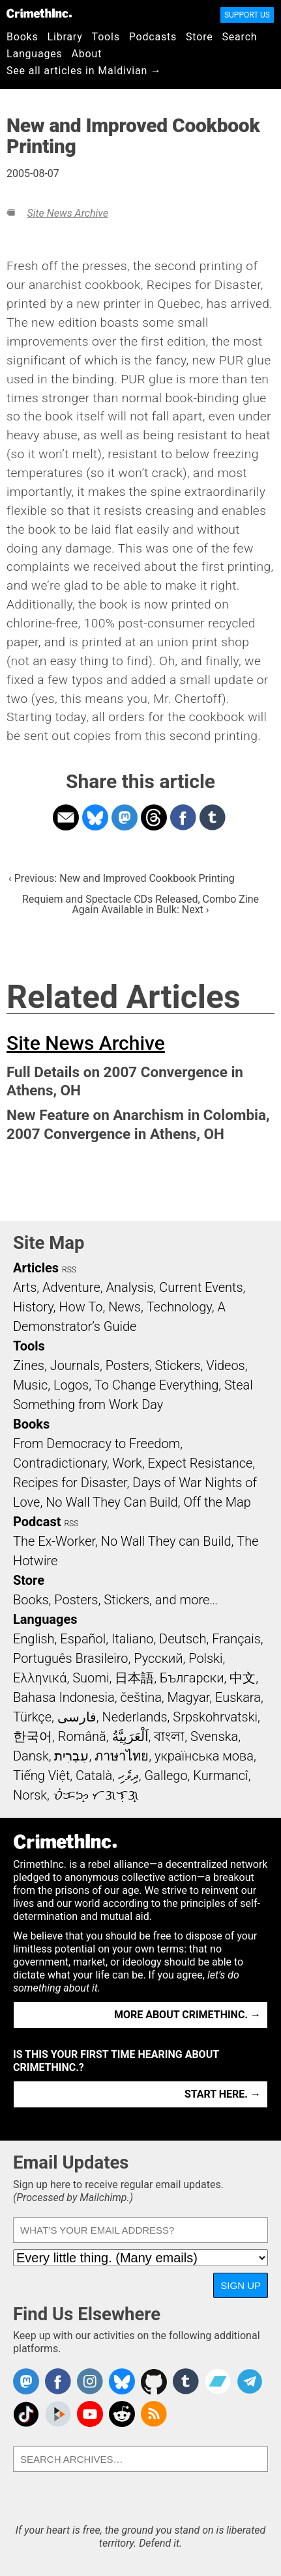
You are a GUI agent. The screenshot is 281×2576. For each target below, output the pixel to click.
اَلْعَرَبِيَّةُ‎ (130, 1736)
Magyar (189, 1697)
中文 (242, 1678)
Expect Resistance (200, 1463)
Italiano (132, 1639)
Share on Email (66, 817)
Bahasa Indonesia (64, 1697)
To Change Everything (156, 1385)
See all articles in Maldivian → (84, 70)
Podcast (37, 1521)
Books (22, 37)
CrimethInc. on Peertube (58, 2414)
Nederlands (134, 1717)
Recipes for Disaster (70, 1482)
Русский (158, 1658)
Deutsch (182, 1639)
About (87, 54)
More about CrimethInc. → (187, 2014)
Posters (127, 1365)
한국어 (32, 1736)
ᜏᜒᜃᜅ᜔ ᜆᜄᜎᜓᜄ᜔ (96, 1795)
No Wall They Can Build (112, 1502)
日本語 (134, 1678)
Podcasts (153, 37)
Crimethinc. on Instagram (90, 2381)
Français (236, 1639)
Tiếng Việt (41, 1775)
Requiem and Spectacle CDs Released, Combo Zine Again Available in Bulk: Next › (140, 904)
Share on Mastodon (124, 817)
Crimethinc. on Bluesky (122, 2381)
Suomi (90, 1678)
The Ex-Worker (54, 1541)
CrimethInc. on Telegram (250, 2381)
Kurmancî (220, 1775)
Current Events (201, 1287)
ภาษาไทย (122, 1756)
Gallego (166, 1775)
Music (30, 1385)
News (124, 1307)
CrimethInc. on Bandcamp (218, 2381)
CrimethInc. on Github (154, 2381)
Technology (179, 1307)
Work (127, 1463)
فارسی (76, 1717)
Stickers (178, 1365)
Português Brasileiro (70, 1658)
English (34, 1639)
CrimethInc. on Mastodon (26, 2381)
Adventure (71, 1287)
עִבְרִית (71, 1756)
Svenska (214, 1736)
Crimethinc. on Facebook (58, 2381)
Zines (28, 1365)
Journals (75, 1365)
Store (199, 37)
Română (82, 1736)
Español (83, 1639)
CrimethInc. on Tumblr (186, 2381)
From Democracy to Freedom (96, 1443)
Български (192, 1678)
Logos (71, 1385)
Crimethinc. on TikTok (26, 2414)
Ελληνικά (40, 1678)
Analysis (129, 1287)
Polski (205, 1658)
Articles (36, 1268)
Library (65, 37)
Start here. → (223, 2094)
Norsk (30, 1795)
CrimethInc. (39, 13)
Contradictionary (60, 1463)
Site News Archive (67, 213)
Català (94, 1775)
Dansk (31, 1756)
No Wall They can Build (166, 1541)
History (33, 1307)
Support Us (247, 15)
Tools (106, 37)
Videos (225, 1365)
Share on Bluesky (95, 817)
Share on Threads (154, 817)
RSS (69, 1269)
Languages (35, 54)
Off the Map (216, 1502)
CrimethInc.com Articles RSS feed (154, 2414)
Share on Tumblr (213, 817)
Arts (25, 1287)
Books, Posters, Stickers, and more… (115, 1600)
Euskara (238, 1697)
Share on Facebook (183, 817)
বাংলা (169, 1736)
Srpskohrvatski (215, 1717)
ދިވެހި (128, 1775)
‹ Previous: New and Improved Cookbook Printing (121, 878)
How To (80, 1307)
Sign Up (240, 2285)
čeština (140, 1697)
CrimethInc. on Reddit (122, 2414)
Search (240, 37)
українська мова (204, 1756)
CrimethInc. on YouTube (90, 2414)
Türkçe (32, 1717)
